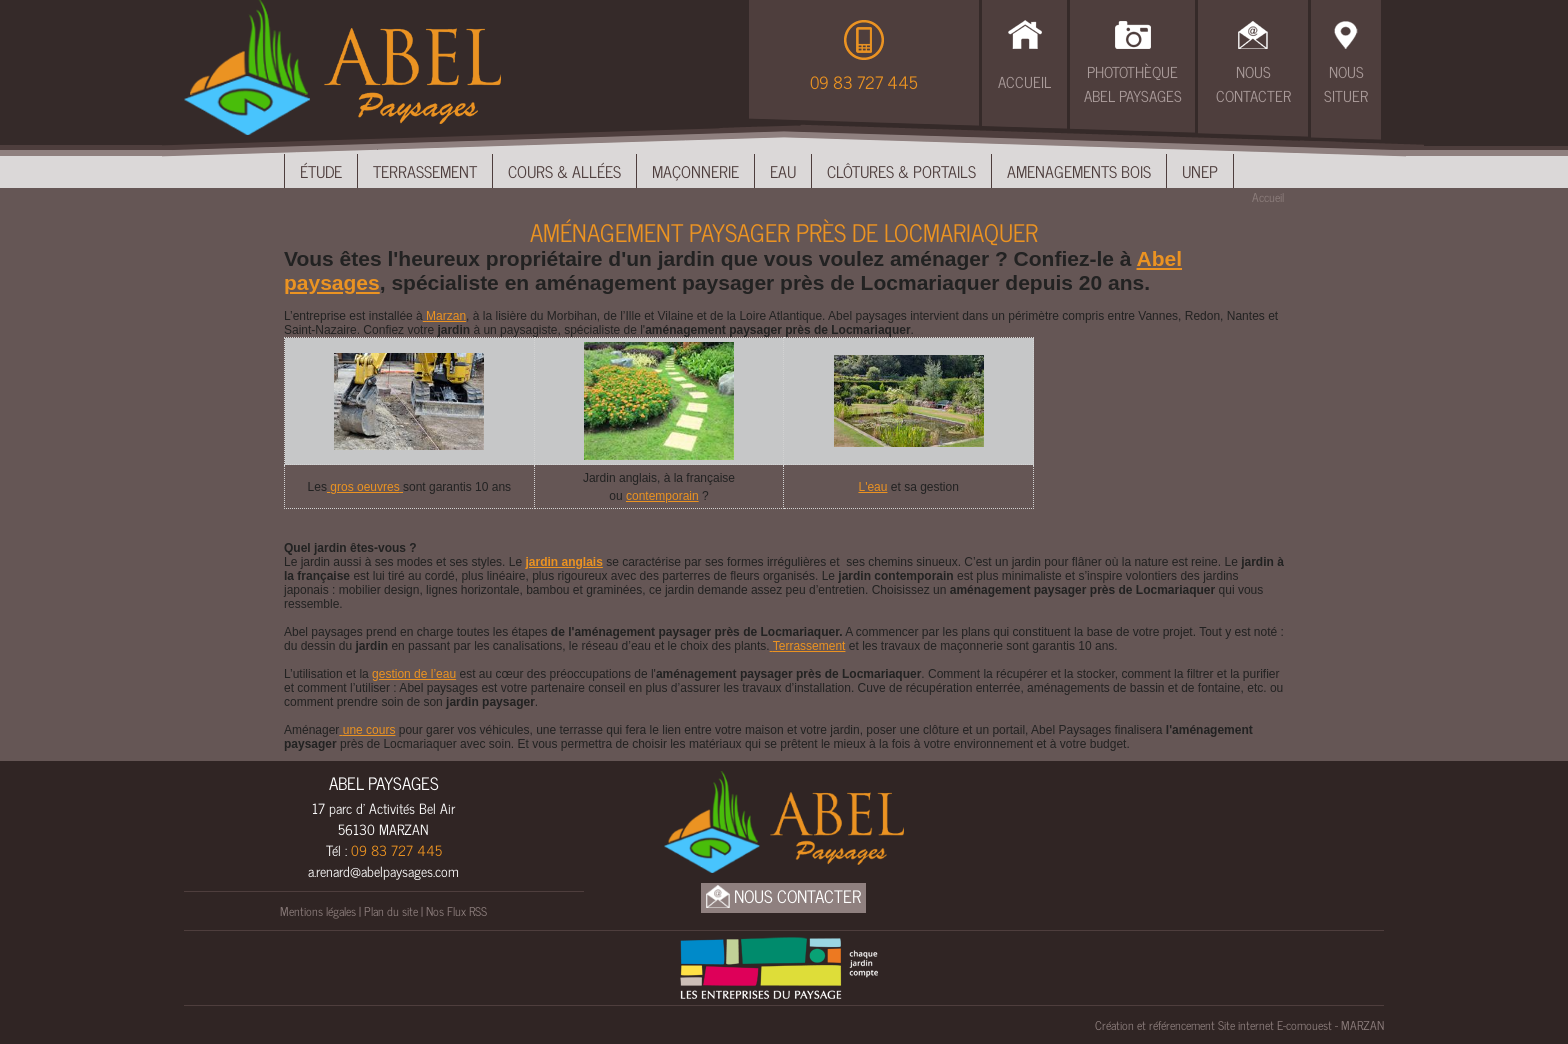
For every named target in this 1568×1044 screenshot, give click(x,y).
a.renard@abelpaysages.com (383, 870)
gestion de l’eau (414, 674)
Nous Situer (1346, 84)
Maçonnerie (695, 171)
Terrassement (425, 171)
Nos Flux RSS (456, 911)
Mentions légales (318, 911)
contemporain (662, 496)
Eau (783, 171)
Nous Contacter (1253, 84)
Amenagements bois (1079, 171)
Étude (321, 171)
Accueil (1024, 81)
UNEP (1200, 171)
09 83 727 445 (864, 82)
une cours (367, 730)
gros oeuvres (365, 487)
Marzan (444, 316)
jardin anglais (563, 562)
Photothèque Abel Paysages (1133, 84)
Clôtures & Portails (901, 171)
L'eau (872, 487)
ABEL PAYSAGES (384, 783)
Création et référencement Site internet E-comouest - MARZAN (1239, 1025)
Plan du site (391, 911)
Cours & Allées (564, 171)
